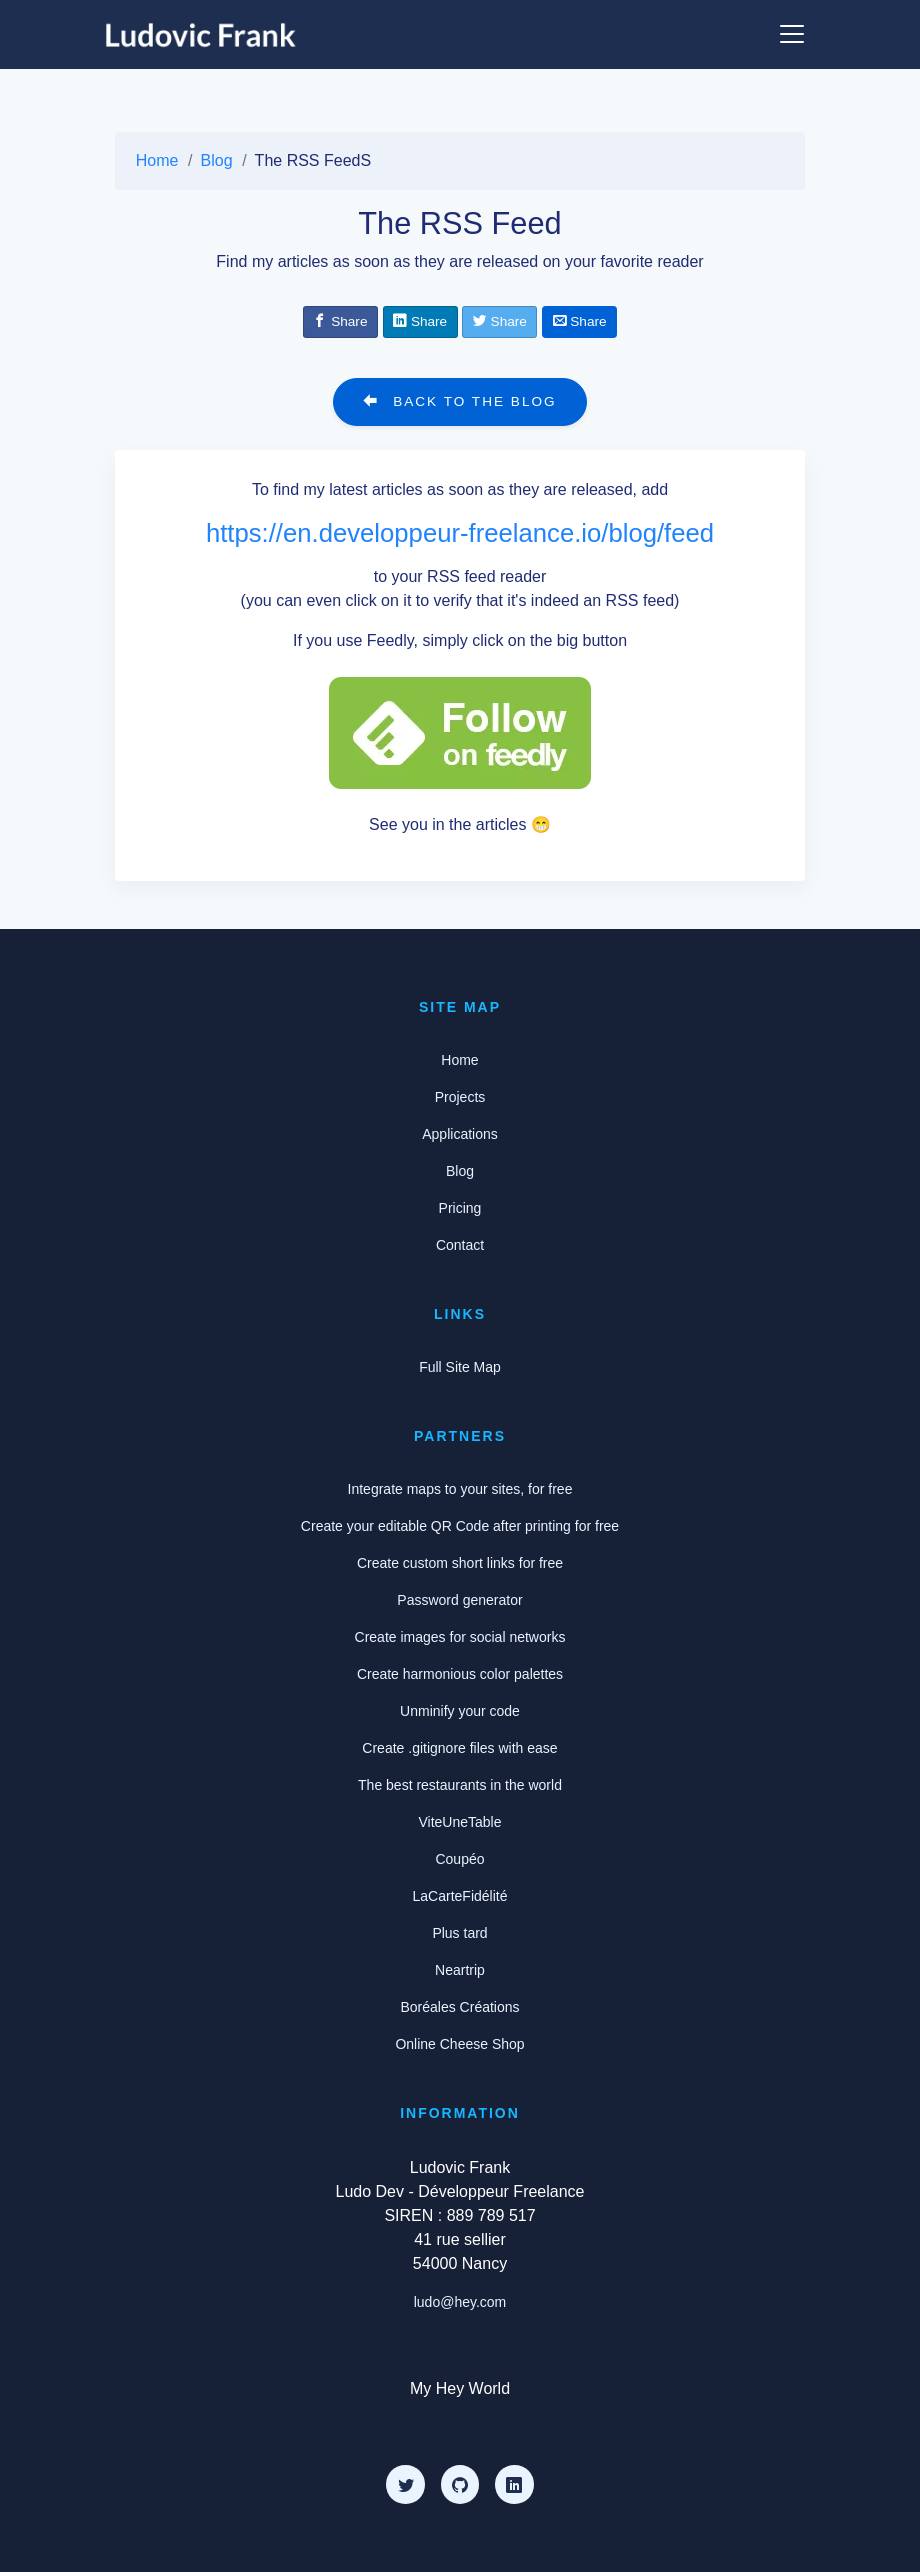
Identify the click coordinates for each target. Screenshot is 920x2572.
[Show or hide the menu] (792, 34)
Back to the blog (459, 401)
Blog (217, 160)
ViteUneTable (459, 1822)
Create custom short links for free (460, 1563)
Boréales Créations (459, 2007)
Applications (460, 1134)
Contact (460, 1245)
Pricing (460, 1208)
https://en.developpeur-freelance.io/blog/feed (460, 533)
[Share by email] (579, 322)
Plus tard (459, 1933)
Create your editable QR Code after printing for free (460, 1526)
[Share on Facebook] (340, 322)
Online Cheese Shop (459, 2044)
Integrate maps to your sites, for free (460, 1489)
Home (157, 160)
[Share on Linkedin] (420, 322)
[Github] (460, 2484)
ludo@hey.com (460, 2302)
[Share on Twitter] (499, 322)
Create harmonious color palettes (460, 1674)
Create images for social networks (460, 1637)
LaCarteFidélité (460, 1896)
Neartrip (460, 1970)
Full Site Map (460, 1367)
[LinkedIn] (514, 2484)
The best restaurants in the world (460, 1785)
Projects (460, 1097)
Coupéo (459, 1859)
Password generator (459, 1600)
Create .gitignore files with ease (459, 1748)
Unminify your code (460, 1711)
